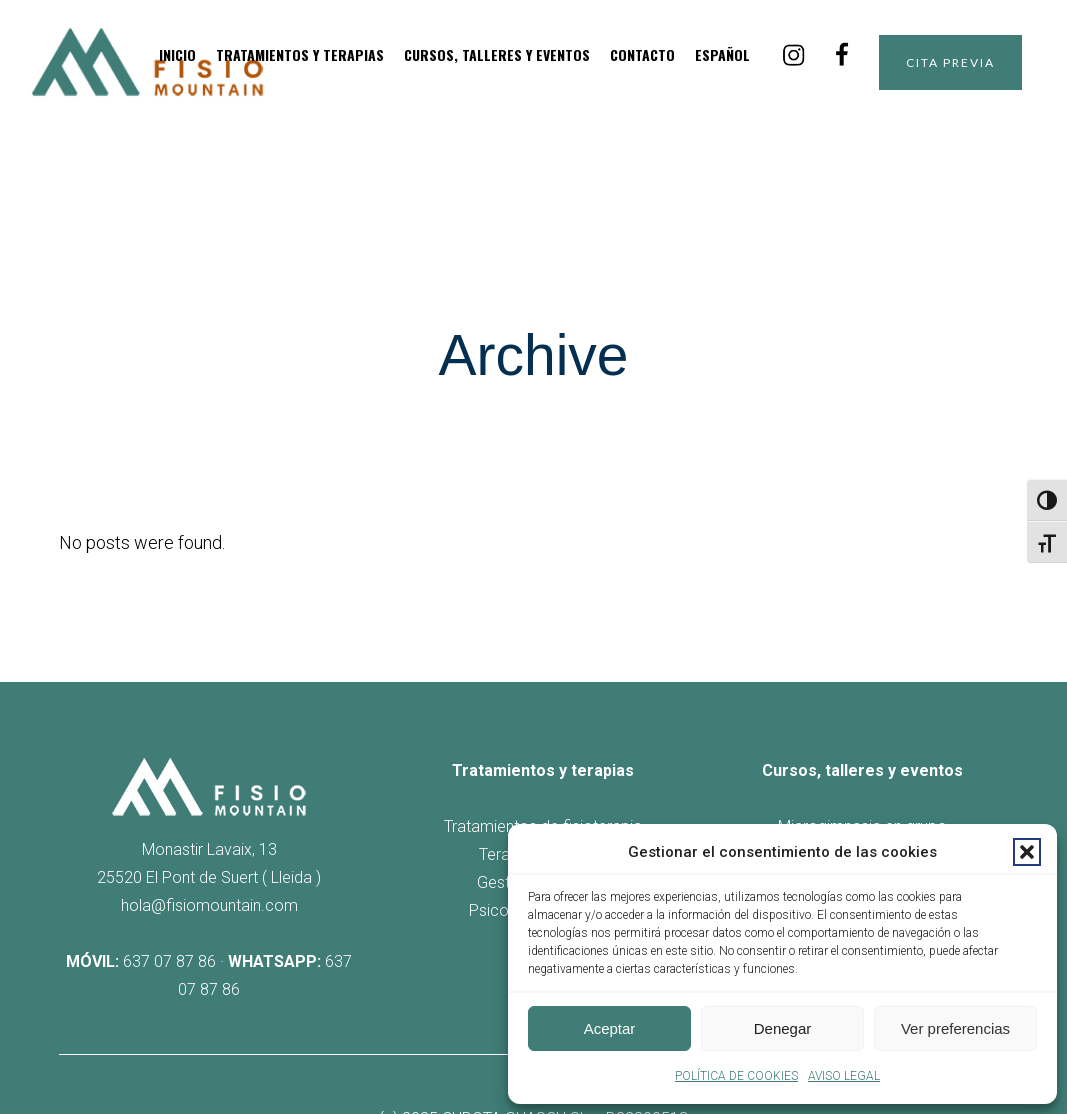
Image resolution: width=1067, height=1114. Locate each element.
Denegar (783, 1028)
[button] (1027, 852)
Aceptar (610, 1028)
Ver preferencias (955, 1028)
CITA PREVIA (933, 62)
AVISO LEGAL (844, 1076)
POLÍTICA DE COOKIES (736, 1076)
